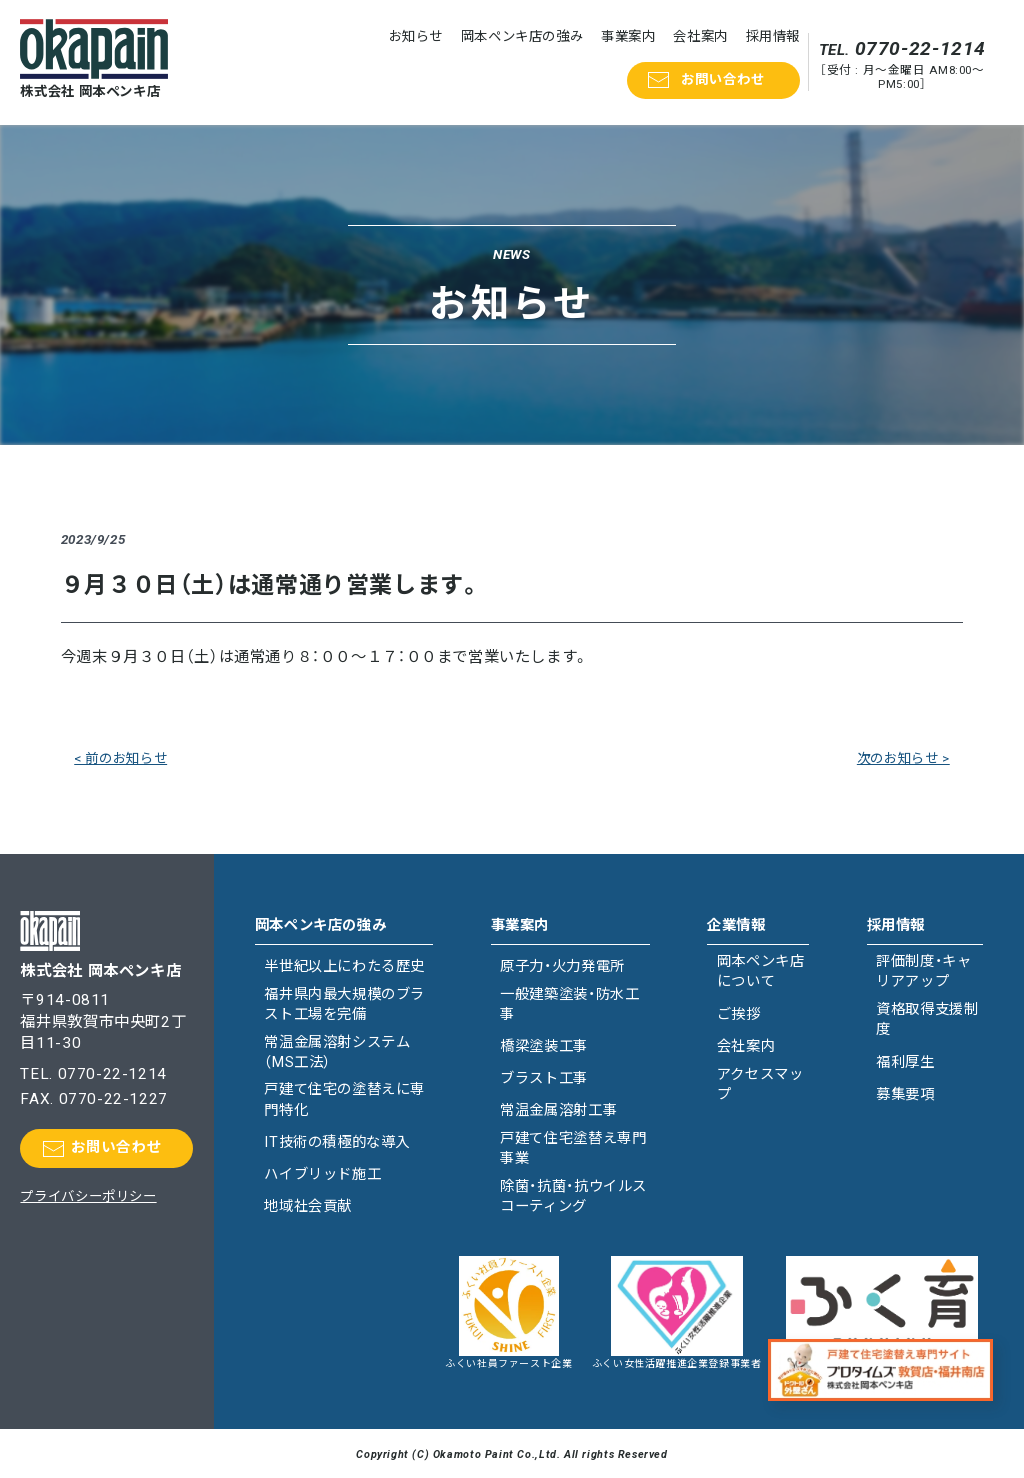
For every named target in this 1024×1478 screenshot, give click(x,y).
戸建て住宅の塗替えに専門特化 (344, 1099)
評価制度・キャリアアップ (923, 971)
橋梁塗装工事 (544, 1046)
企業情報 (736, 925)
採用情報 (773, 36)
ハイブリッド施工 (322, 1174)
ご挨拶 (739, 1014)
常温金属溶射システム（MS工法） (337, 1052)
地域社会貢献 (308, 1206)
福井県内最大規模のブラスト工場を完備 (344, 1004)
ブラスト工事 (544, 1078)
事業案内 (628, 36)
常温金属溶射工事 (558, 1110)
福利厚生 (905, 1062)
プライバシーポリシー (88, 1196)
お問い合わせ (723, 79)
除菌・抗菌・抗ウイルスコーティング (573, 1196)
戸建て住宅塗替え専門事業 (573, 1148)
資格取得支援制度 (927, 1019)
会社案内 (700, 36)
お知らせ (416, 36)
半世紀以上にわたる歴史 (344, 966)
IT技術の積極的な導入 (337, 1142)
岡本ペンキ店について (761, 971)
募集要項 (905, 1094)
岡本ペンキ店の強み (522, 36)
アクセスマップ (760, 1084)
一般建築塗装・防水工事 (569, 1004)
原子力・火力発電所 (562, 966)
